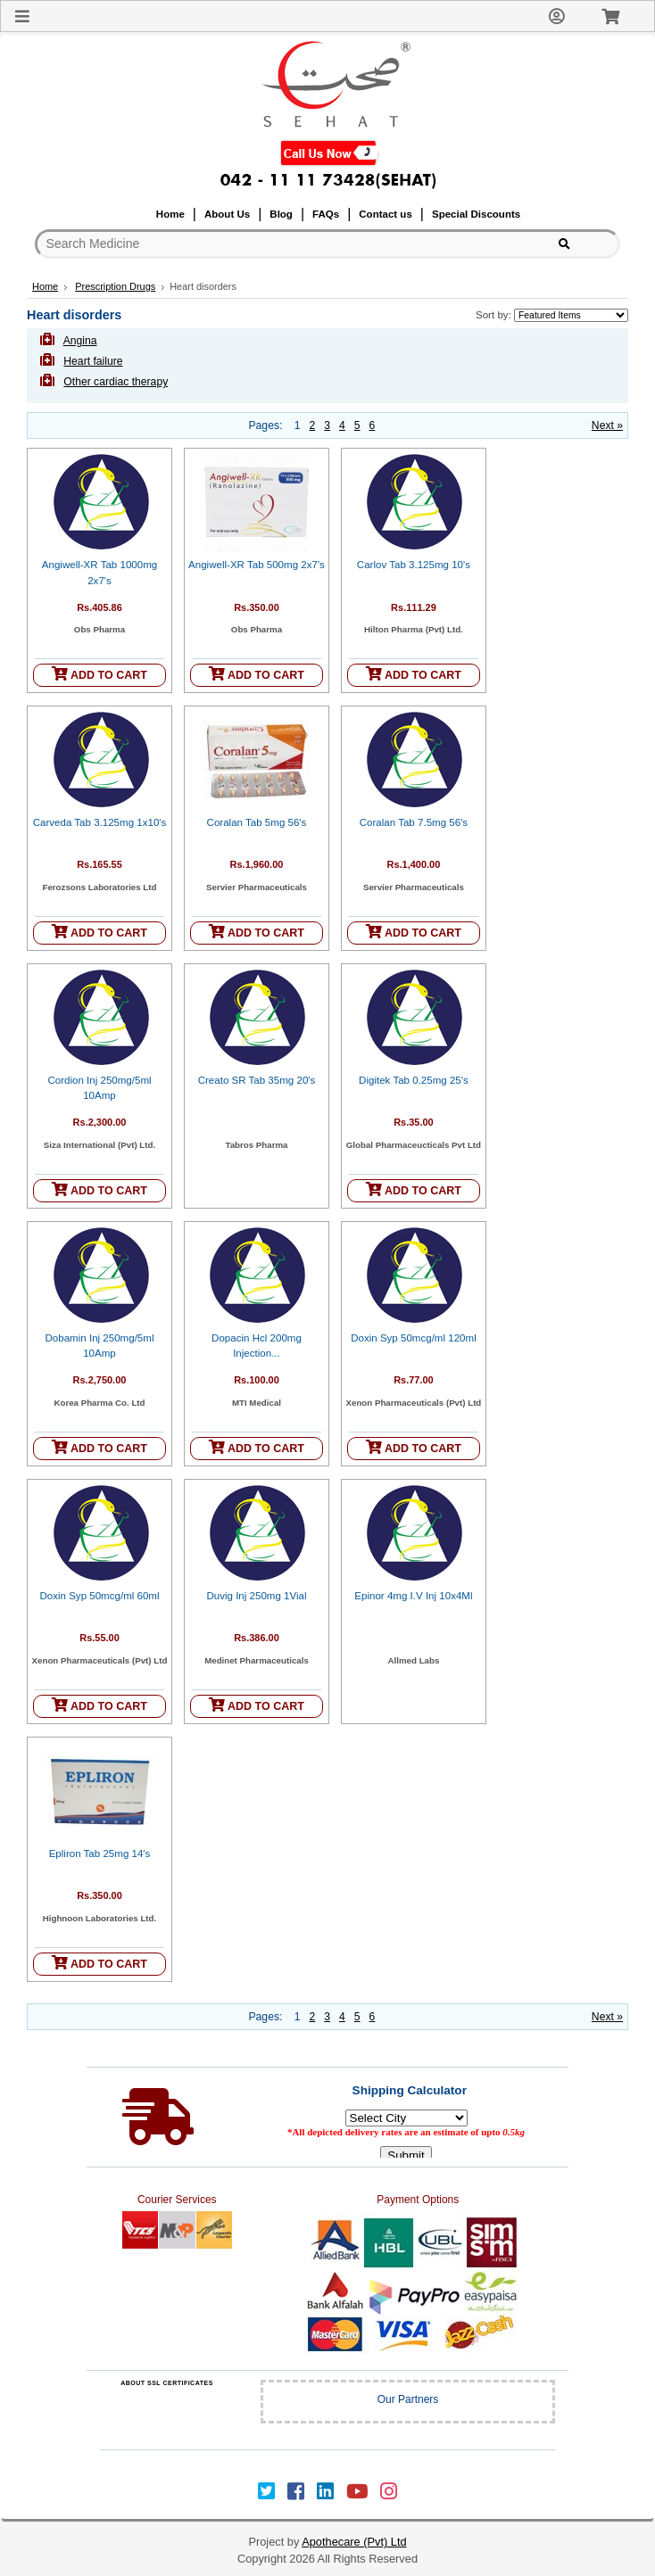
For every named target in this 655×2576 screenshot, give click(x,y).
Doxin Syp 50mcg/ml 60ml (99, 1595)
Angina (80, 340)
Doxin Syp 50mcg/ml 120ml (414, 1338)
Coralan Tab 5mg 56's (257, 822)
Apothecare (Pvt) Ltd (354, 2541)
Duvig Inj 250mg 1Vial (256, 1595)
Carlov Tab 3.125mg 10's (413, 564)
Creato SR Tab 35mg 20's (257, 1080)
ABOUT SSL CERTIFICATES (166, 2383)
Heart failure (92, 361)
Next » (607, 425)
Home (45, 286)
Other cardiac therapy (115, 382)
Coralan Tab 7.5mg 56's (414, 822)
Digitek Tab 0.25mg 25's (413, 1080)
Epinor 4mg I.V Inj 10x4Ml (413, 1595)
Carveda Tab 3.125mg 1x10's (100, 822)
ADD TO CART (99, 673)
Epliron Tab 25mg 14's (100, 1853)
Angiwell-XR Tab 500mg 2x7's (256, 564)
